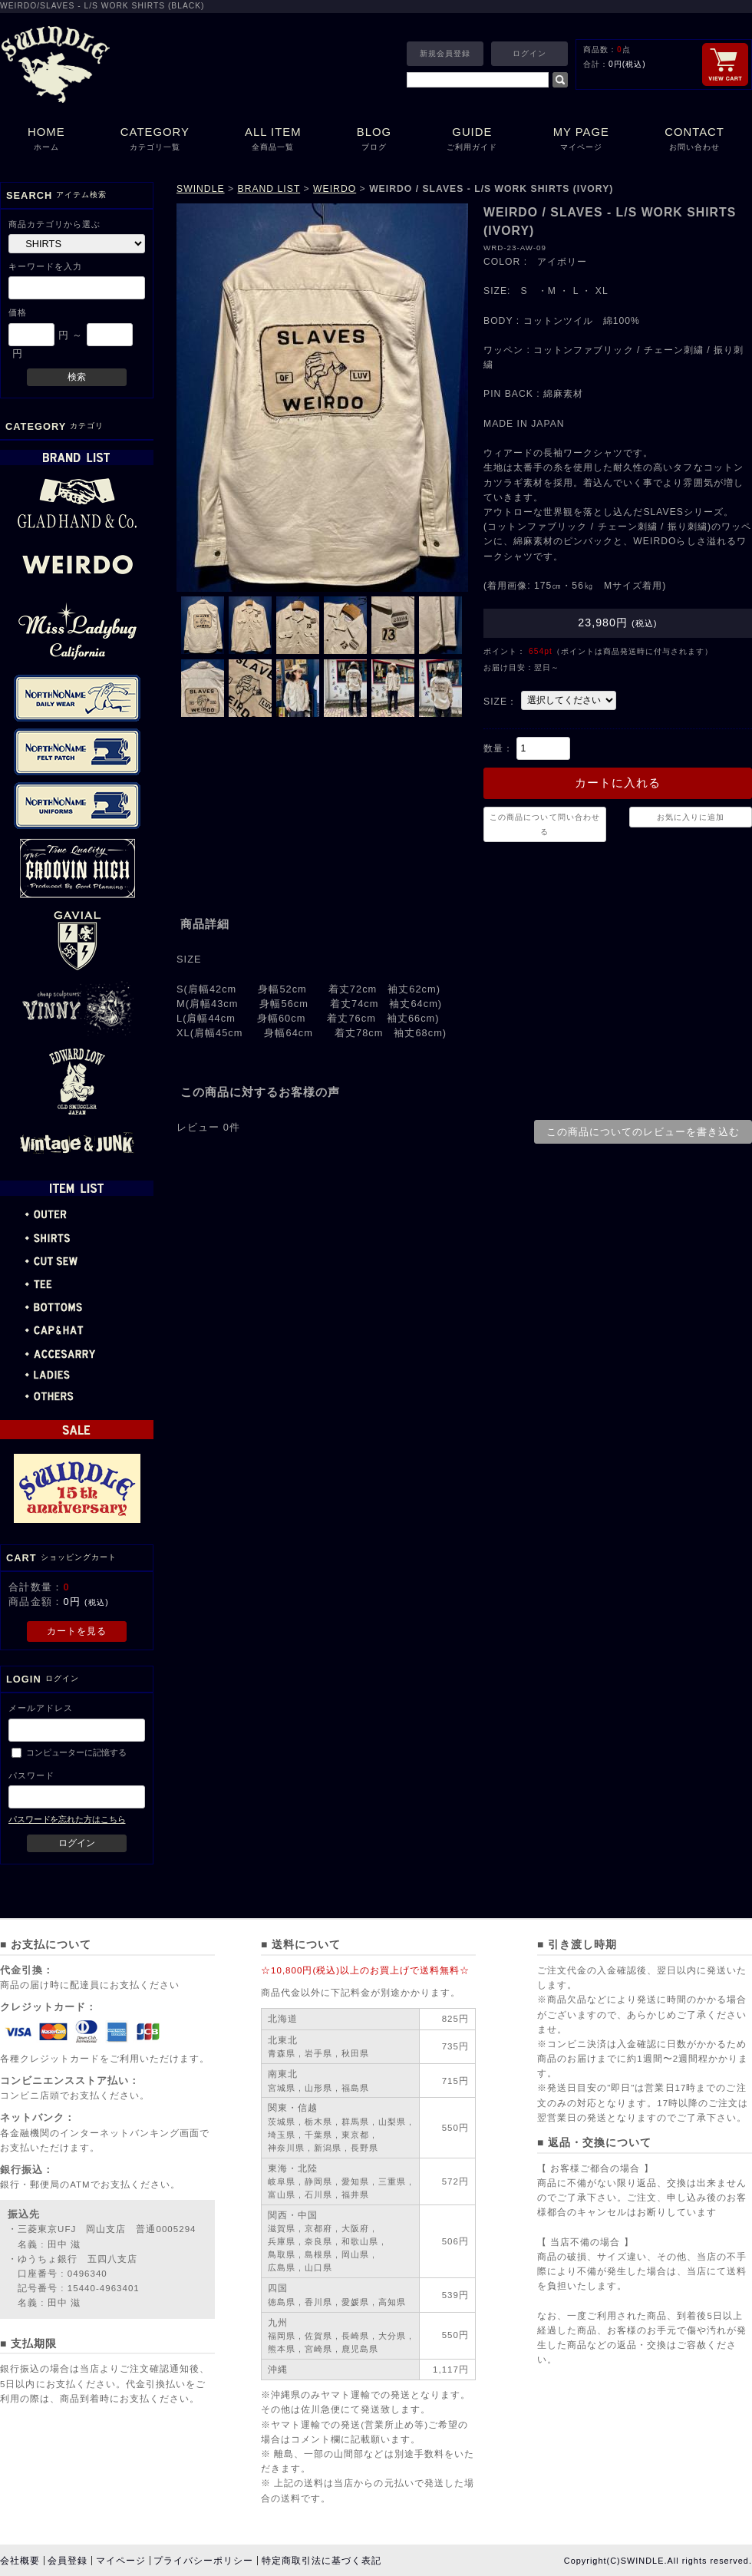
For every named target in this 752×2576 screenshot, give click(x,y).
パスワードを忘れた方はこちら (66, 1819)
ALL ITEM (273, 140)
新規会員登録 (445, 53)
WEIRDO (334, 188)
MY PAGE (582, 140)
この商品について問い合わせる (544, 824)
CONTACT (694, 140)
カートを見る (77, 1631)
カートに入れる (618, 783)
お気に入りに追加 (690, 817)
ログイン (529, 53)
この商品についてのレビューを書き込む (643, 1132)
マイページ (121, 2560)
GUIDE (472, 140)
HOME (46, 140)
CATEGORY (155, 140)
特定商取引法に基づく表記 (321, 2560)
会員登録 (67, 2560)
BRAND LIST (269, 188)
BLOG (374, 140)
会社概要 (20, 2560)
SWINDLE (200, 188)
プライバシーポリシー (203, 2560)
